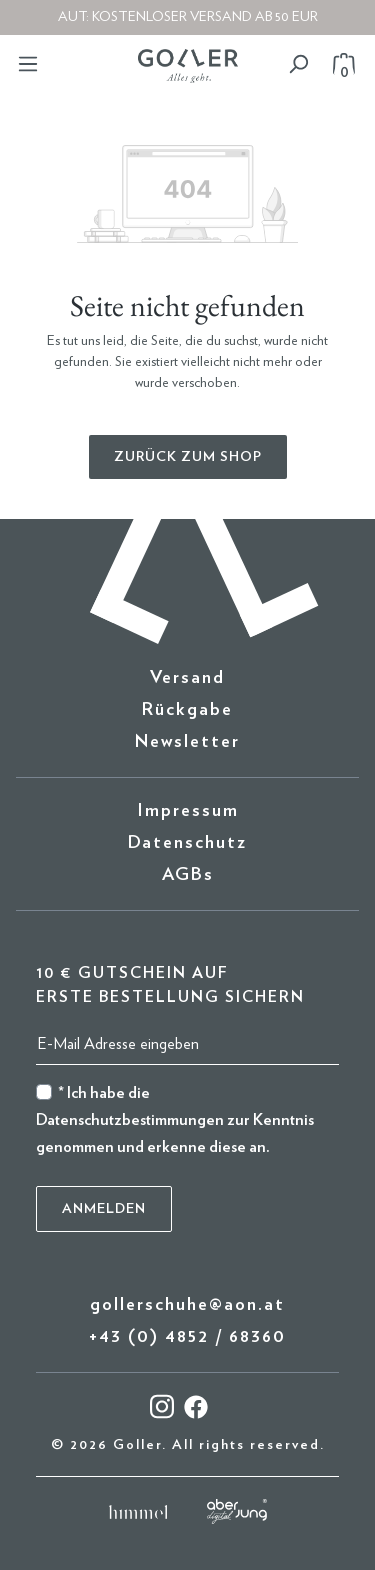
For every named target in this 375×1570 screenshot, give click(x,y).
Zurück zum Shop (188, 457)
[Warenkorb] (338, 64)
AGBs (188, 875)
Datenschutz (187, 843)
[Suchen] (298, 64)
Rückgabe (187, 710)
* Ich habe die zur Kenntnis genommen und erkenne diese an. (175, 1120)
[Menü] (28, 64)
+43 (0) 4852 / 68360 (187, 1337)
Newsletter (187, 742)
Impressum (188, 811)
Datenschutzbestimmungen (130, 1120)
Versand (187, 678)
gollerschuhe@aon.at (187, 1305)
